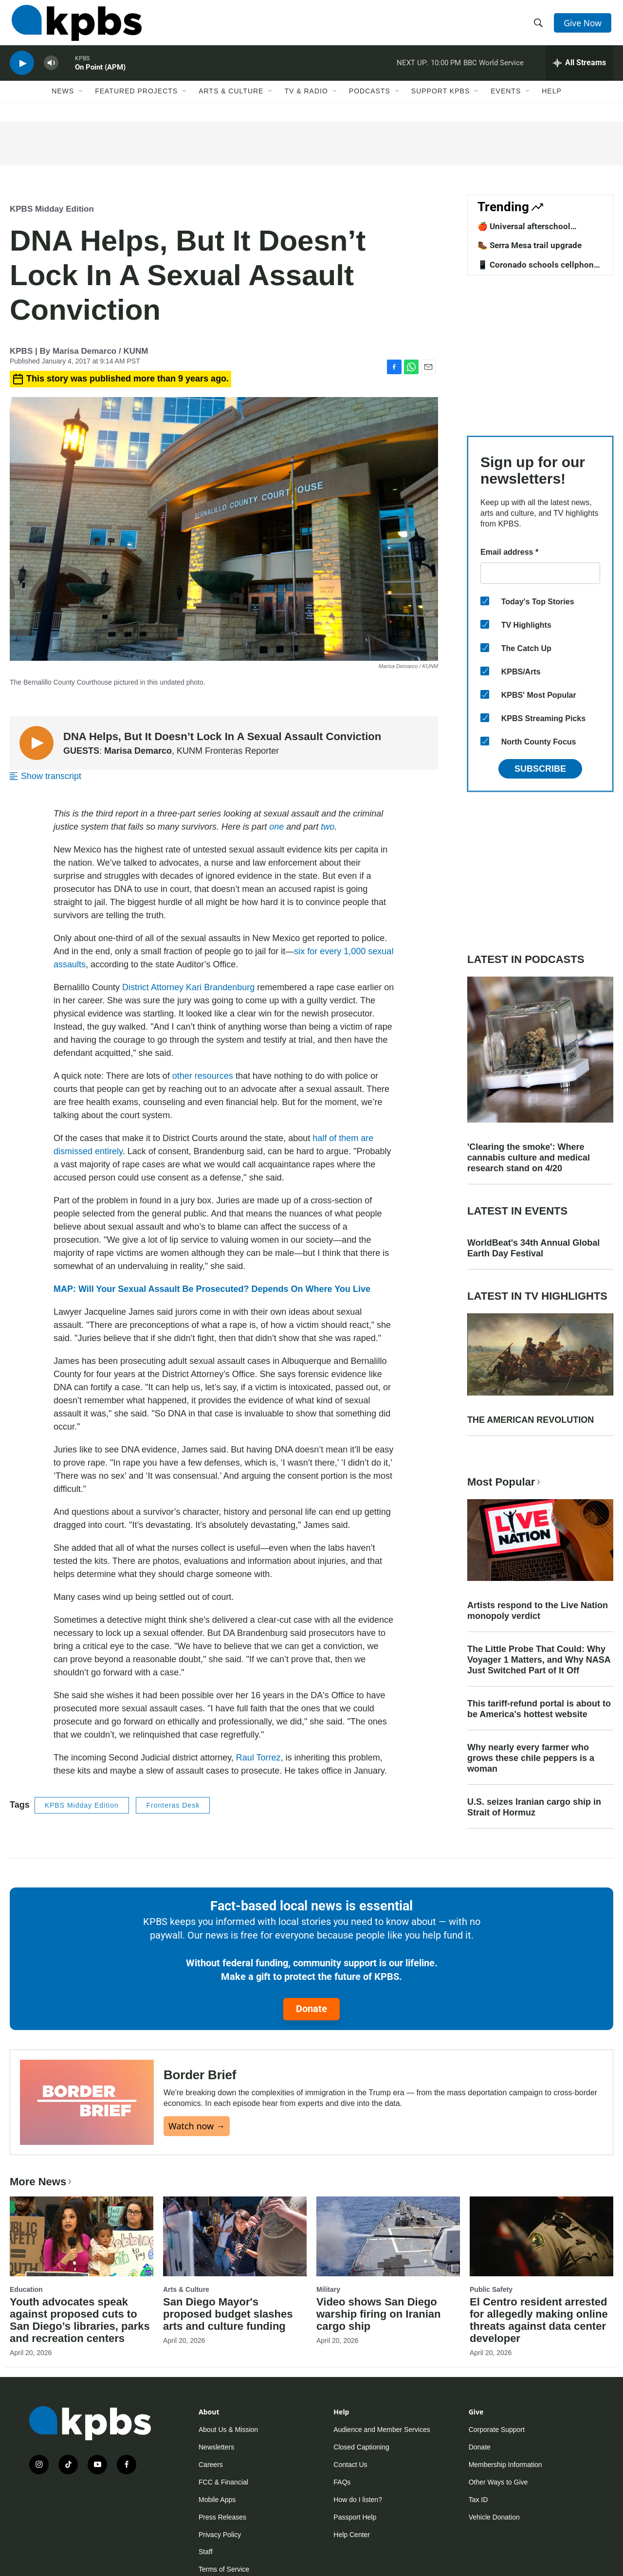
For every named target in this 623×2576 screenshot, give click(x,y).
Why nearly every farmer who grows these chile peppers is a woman (530, 1758)
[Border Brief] (87, 2102)
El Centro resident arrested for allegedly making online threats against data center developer (539, 2320)
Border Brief (200, 2075)
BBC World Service (493, 70)
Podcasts (369, 101)
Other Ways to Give (498, 2482)
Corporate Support (497, 2429)
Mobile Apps (217, 2499)
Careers (211, 2464)
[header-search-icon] (539, 25)
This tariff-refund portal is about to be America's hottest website (539, 1709)
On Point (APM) (100, 75)
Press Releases (222, 2517)
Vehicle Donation (494, 2517)
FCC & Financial (223, 2482)
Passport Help (354, 2517)
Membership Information (505, 2464)
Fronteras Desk (173, 1805)
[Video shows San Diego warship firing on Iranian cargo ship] (388, 2236)
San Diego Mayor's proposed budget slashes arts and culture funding (228, 2314)
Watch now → (196, 2126)
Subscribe (540, 769)
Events (506, 101)
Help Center (351, 2535)
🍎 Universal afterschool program (523, 231)
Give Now (584, 25)
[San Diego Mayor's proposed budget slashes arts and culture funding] (235, 2236)
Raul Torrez (258, 1757)
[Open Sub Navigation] (81, 101)
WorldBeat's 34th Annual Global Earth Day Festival (533, 1248)
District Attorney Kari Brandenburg (188, 987)
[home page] (75, 26)
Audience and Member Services (381, 2429)
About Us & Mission (228, 2429)
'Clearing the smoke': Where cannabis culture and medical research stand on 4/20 (528, 1157)
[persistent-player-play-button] (22, 71)
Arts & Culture (231, 101)
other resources (202, 1076)
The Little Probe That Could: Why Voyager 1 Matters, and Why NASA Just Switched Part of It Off (538, 1659)
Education (26, 2289)
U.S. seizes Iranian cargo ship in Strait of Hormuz (534, 1807)
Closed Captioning (361, 2447)
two (327, 827)
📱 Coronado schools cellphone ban (537, 269)
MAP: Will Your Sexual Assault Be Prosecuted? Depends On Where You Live (212, 1289)
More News (41, 2182)
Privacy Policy (220, 2535)
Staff (206, 2552)
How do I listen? (357, 2499)
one (276, 827)
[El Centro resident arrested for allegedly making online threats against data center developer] (541, 2236)
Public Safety (491, 2289)
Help (552, 101)
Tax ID (478, 2499)
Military (328, 2289)
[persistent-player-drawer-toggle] (579, 70)
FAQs (341, 2482)
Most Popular (504, 1482)
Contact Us (350, 2464)
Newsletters (216, 2447)
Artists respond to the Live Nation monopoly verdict (537, 1610)
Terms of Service (224, 2569)
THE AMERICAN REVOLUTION (530, 1420)
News (63, 101)
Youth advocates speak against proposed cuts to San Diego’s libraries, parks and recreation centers (80, 2320)
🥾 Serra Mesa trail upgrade (529, 245)
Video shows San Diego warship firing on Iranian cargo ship (378, 2314)
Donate (311, 2008)
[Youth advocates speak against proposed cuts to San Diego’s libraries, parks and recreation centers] (81, 2236)
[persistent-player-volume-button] (51, 71)
